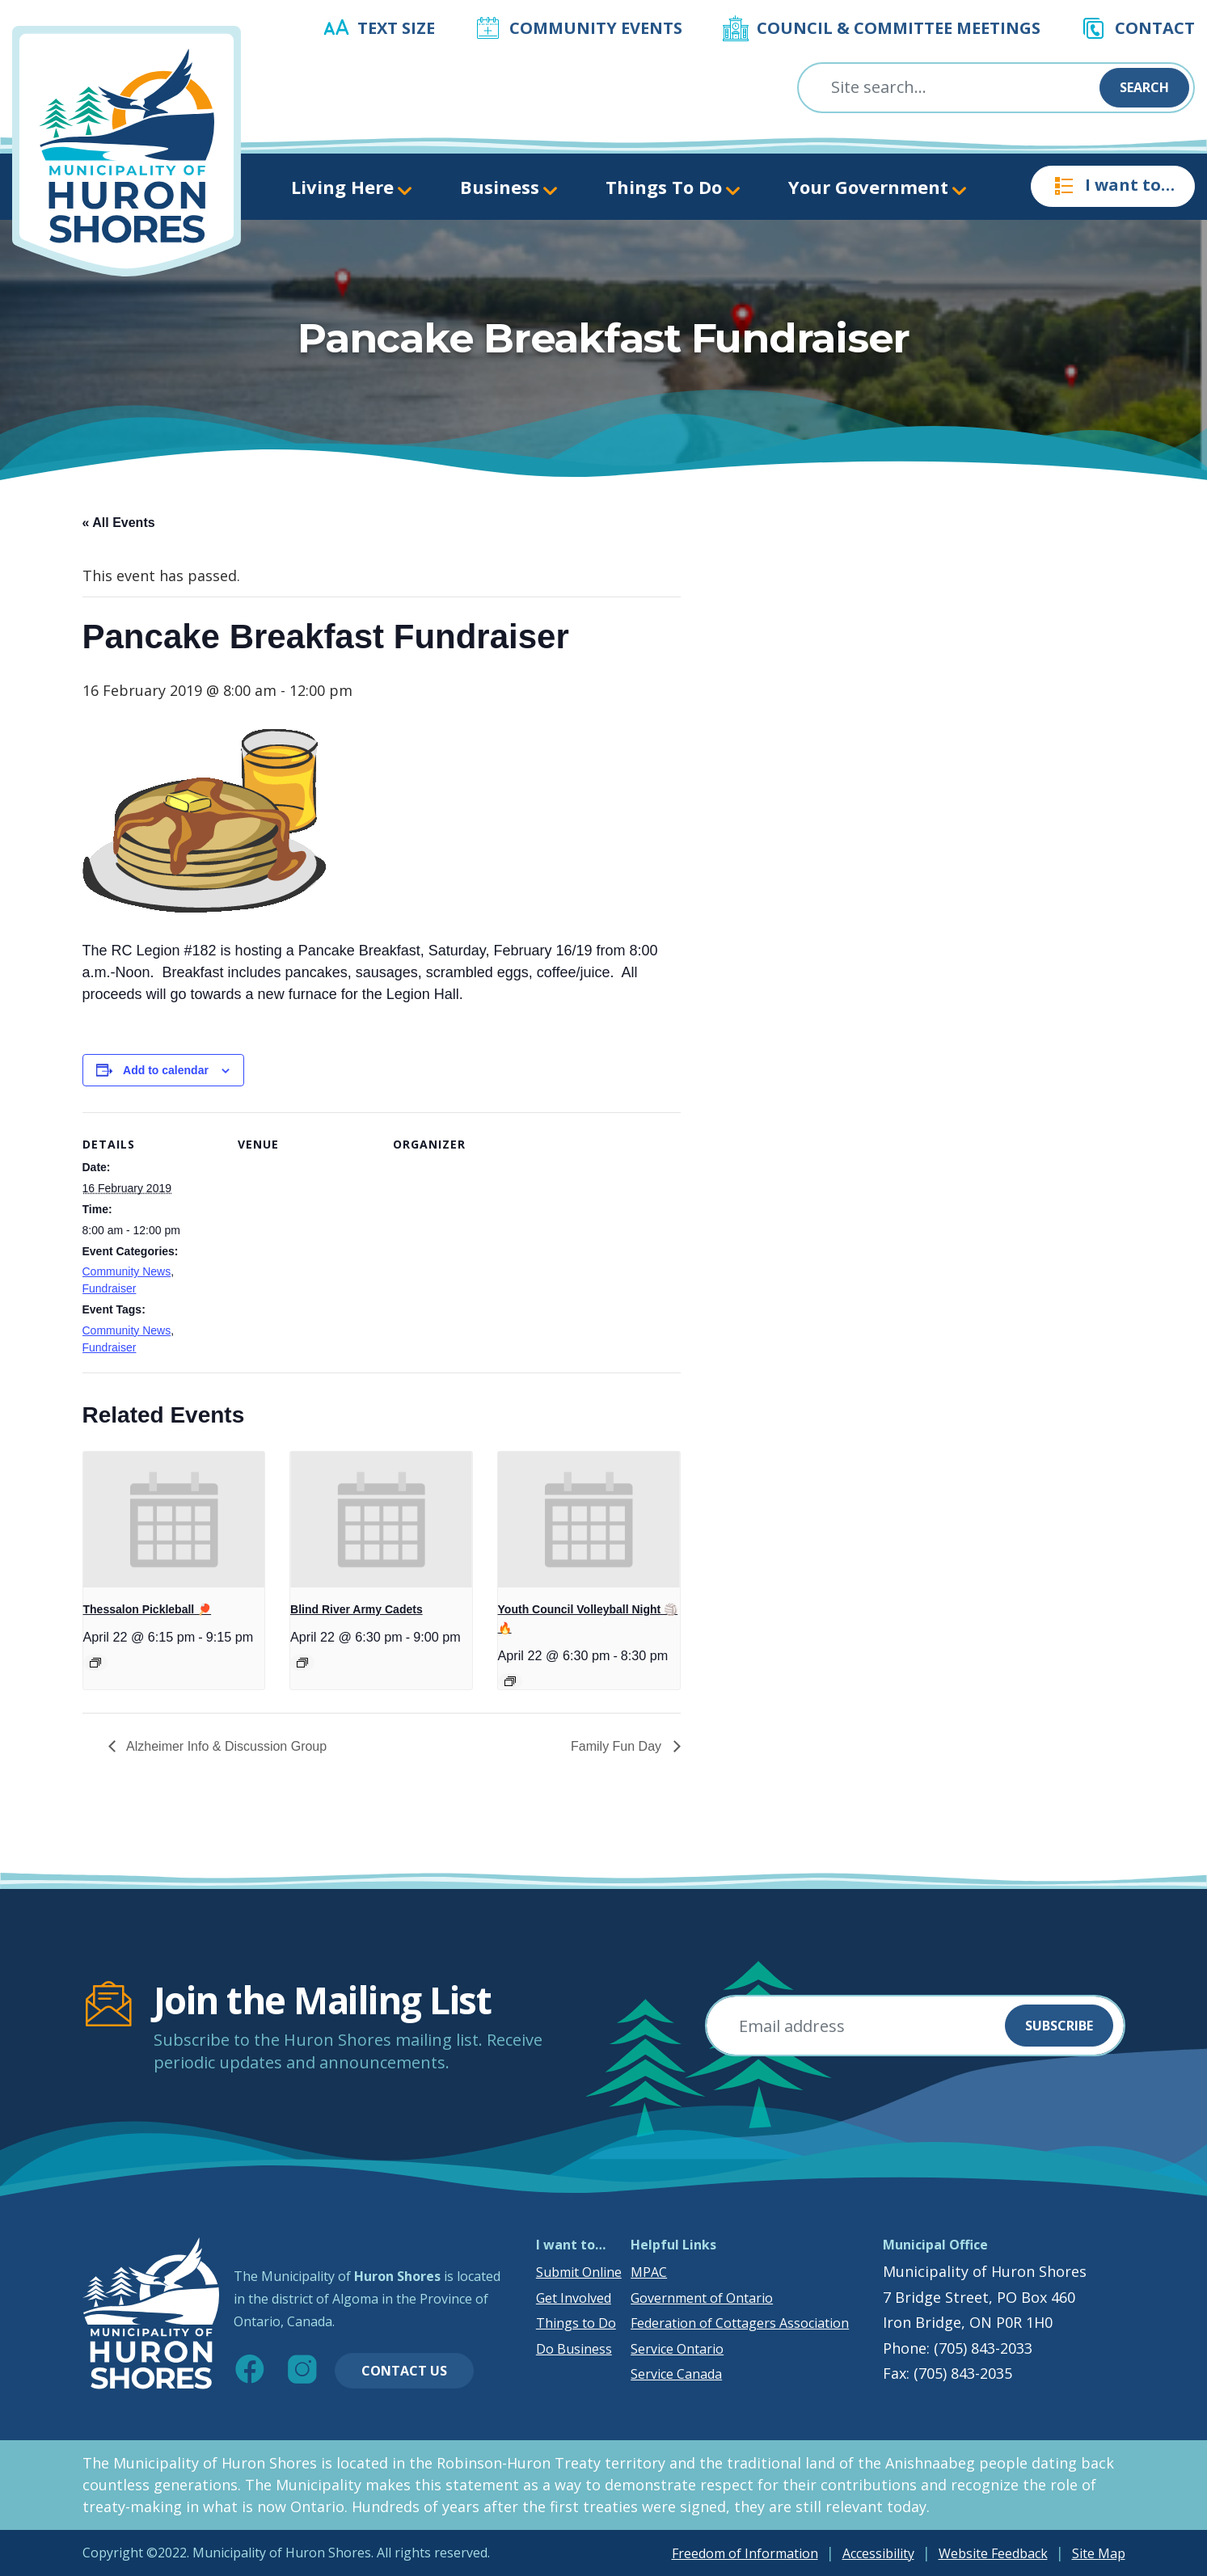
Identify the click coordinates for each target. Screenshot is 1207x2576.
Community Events (595, 28)
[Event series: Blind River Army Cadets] (302, 1662)
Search (1144, 87)
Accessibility (878, 2553)
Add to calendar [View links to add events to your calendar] (166, 1070)
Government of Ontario (702, 2298)
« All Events (118, 522)
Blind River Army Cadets (356, 1609)
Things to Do (576, 2323)
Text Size (396, 28)
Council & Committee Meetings (898, 28)
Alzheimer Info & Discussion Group (225, 1746)
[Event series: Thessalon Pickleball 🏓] (95, 1662)
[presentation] (174, 1520)
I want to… (1113, 186)
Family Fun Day (618, 1746)
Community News (126, 1271)
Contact (1155, 28)
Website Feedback (993, 2553)
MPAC (649, 2272)
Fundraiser (109, 1288)
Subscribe (1059, 2025)
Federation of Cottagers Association (740, 2323)
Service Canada (676, 2374)
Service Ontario (677, 2349)
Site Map (1098, 2553)
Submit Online (579, 2272)
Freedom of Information (745, 2553)
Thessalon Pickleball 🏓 (147, 1609)
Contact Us (404, 2371)
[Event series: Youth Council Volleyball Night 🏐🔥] (510, 1681)
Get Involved (573, 2298)
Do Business (574, 2349)
